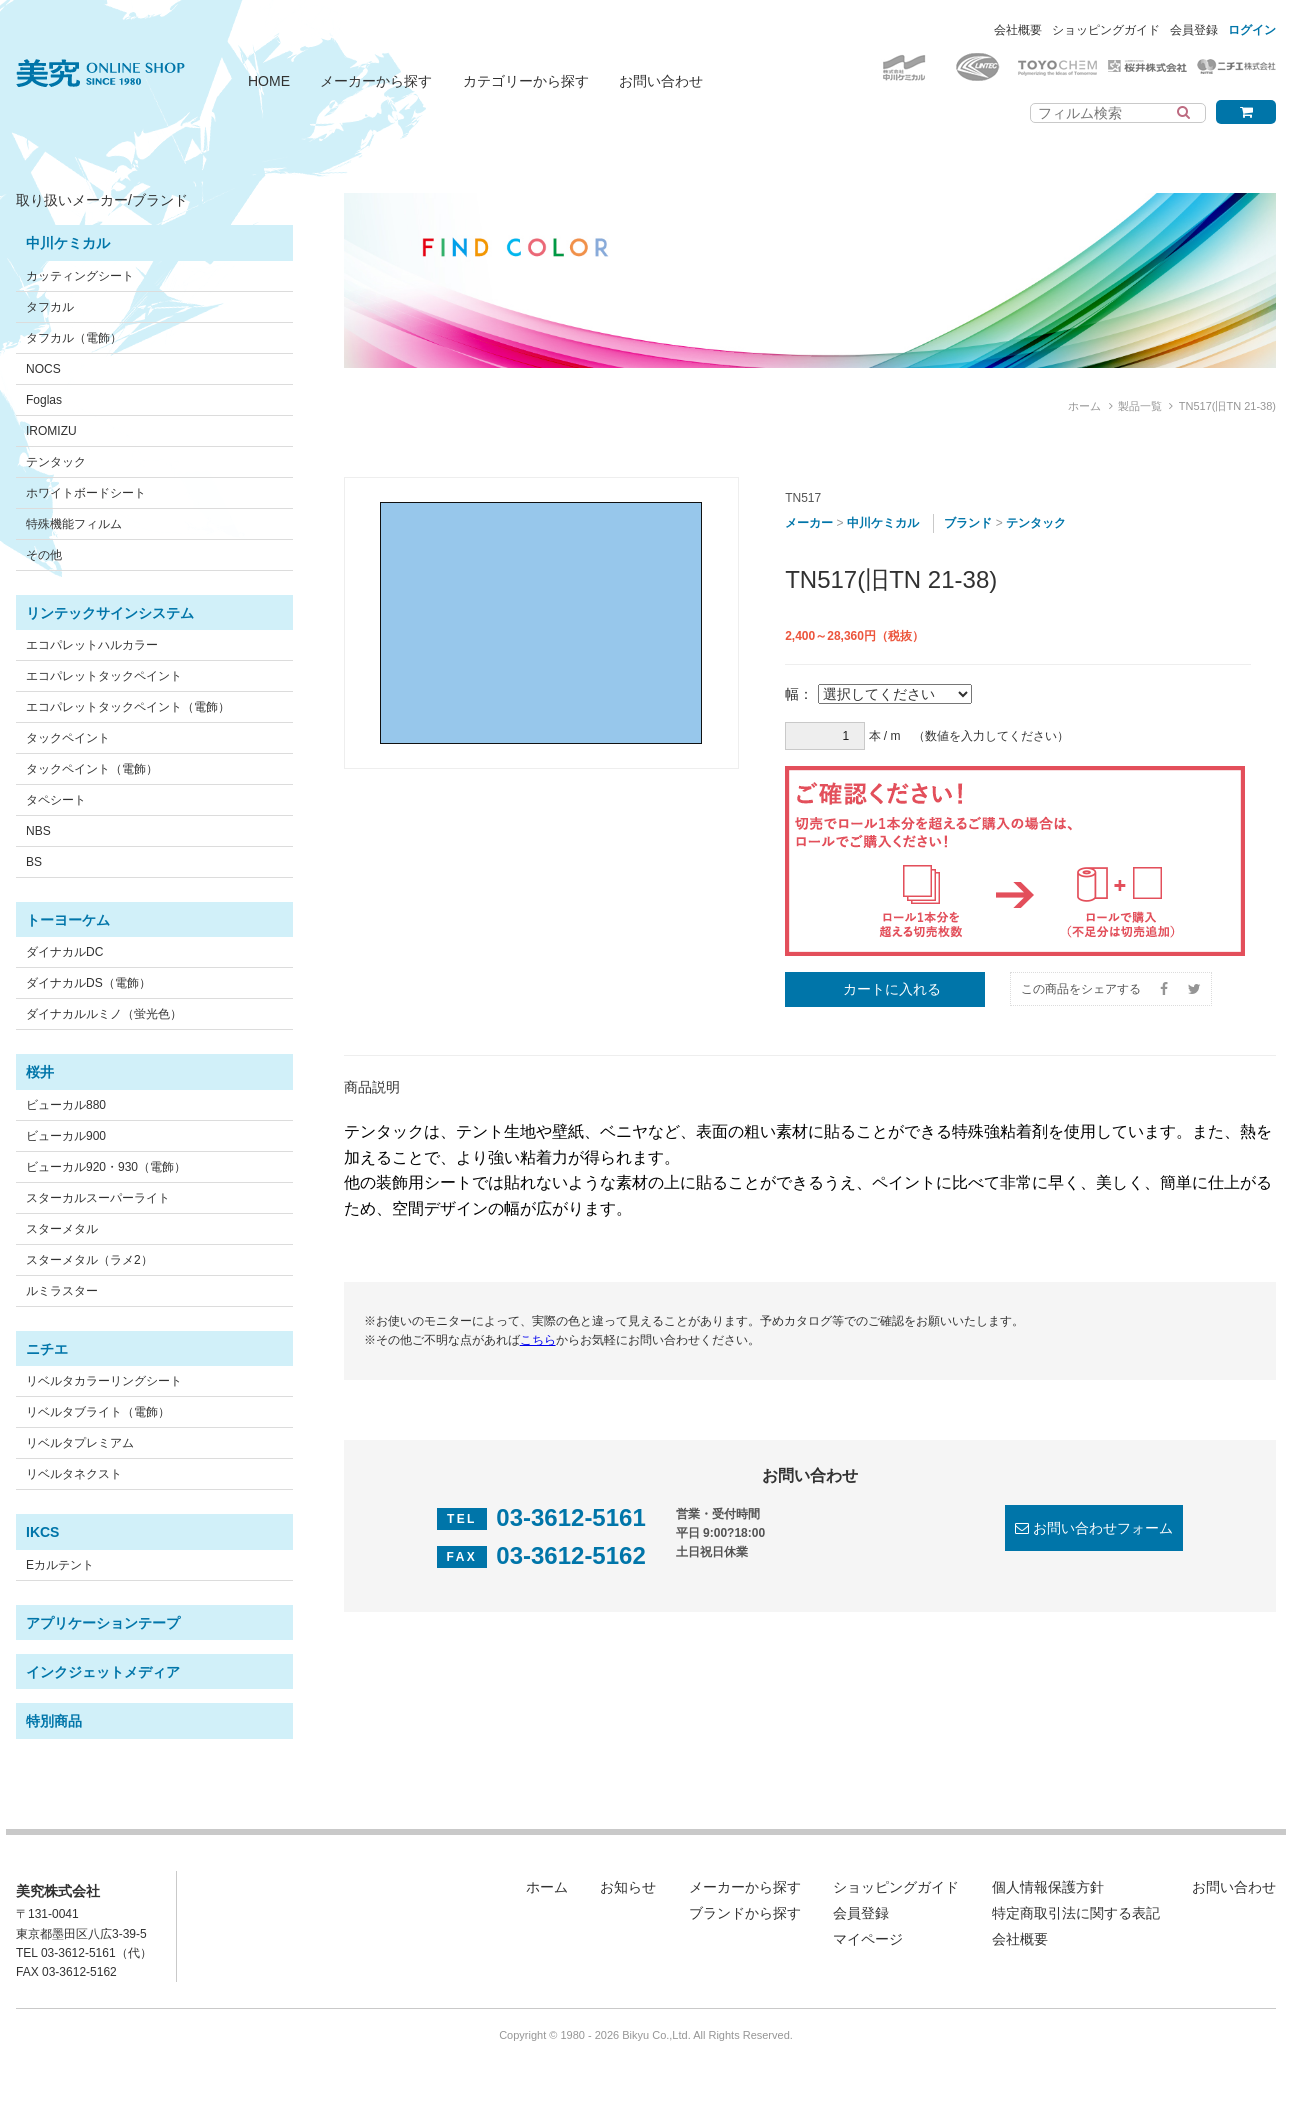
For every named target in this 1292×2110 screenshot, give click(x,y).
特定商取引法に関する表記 (1076, 1913)
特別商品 (54, 1721)
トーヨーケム (68, 920)
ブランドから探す (745, 1913)
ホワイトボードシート (86, 493)
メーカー (809, 523)
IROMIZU (51, 431)
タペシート (56, 800)
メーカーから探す (376, 81)
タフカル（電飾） (74, 338)
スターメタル (62, 1229)
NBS (38, 831)
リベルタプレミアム (80, 1443)
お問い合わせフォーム (1103, 1528)
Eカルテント (60, 1565)
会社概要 (1018, 30)
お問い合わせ (661, 81)
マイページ (868, 1939)
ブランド (968, 523)
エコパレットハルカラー (92, 645)
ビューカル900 (66, 1136)
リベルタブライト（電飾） (98, 1412)
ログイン (1252, 30)
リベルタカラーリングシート (104, 1381)
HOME (269, 81)
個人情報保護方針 (1048, 1887)
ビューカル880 (66, 1105)
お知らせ (628, 1887)
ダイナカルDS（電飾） (88, 983)
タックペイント (68, 738)
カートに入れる (892, 989)
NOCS (43, 369)
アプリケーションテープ (103, 1623)
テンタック (56, 462)
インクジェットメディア (103, 1672)
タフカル (50, 307)
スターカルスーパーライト (98, 1198)
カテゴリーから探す (526, 81)
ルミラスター (62, 1291)
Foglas (44, 400)
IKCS (42, 1532)
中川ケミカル (68, 243)
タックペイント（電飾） (92, 769)
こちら (538, 1340)
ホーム (1084, 406)
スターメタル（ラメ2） (89, 1260)
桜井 (40, 1072)
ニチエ (47, 1349)
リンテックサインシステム (110, 613)
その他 (44, 555)
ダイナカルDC (64, 952)
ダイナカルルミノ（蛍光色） (104, 1014)
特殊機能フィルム (74, 524)
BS (34, 862)
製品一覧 (1140, 406)
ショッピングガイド (1106, 30)
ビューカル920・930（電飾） (106, 1167)
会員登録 (1194, 30)
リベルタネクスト (74, 1474)
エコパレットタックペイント (104, 676)
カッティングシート (80, 276)
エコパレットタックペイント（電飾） (128, 707)
